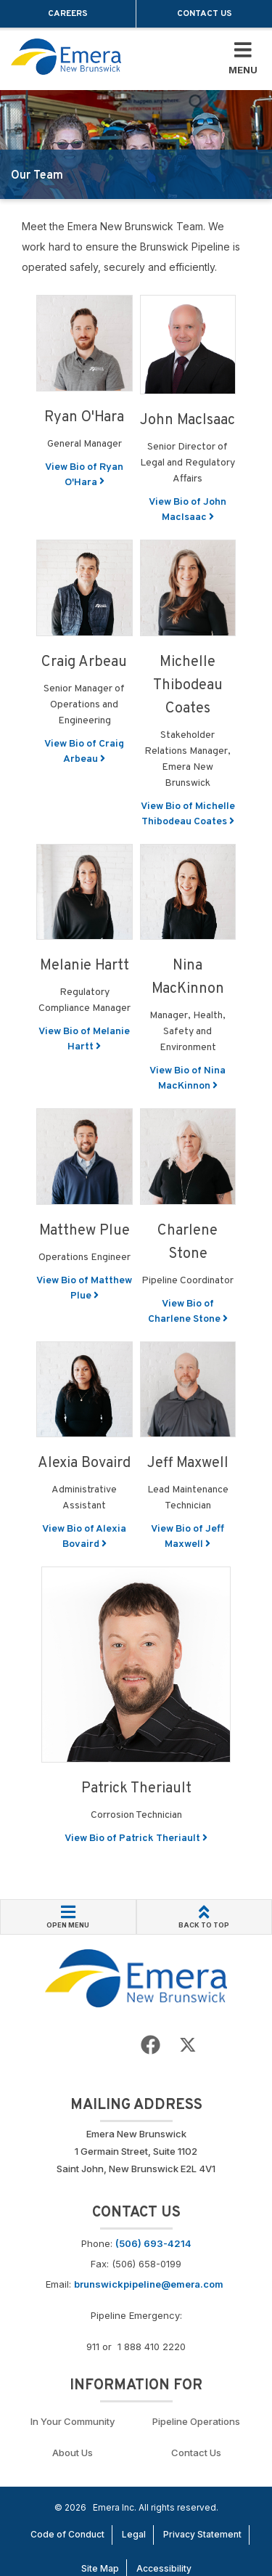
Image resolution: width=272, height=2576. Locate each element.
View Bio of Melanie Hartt (84, 1039)
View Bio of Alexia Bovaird (84, 1537)
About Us (72, 2452)
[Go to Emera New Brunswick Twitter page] (187, 2045)
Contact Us (204, 14)
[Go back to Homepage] (136, 1977)
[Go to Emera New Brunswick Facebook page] (150, 2045)
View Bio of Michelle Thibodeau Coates (188, 814)
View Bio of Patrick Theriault (136, 1838)
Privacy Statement (202, 2534)
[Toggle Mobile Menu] (243, 58)
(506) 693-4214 (153, 2243)
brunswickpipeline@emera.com (148, 2284)
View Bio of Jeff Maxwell (187, 1537)
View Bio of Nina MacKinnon (187, 1078)
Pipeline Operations (196, 2421)
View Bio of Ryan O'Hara (84, 475)
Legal (134, 2534)
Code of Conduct (67, 2534)
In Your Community (72, 2421)
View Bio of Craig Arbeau (84, 751)
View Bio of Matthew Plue (84, 1288)
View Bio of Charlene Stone (188, 1311)
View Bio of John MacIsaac (187, 510)
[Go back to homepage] (66, 57)
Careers (68, 14)
